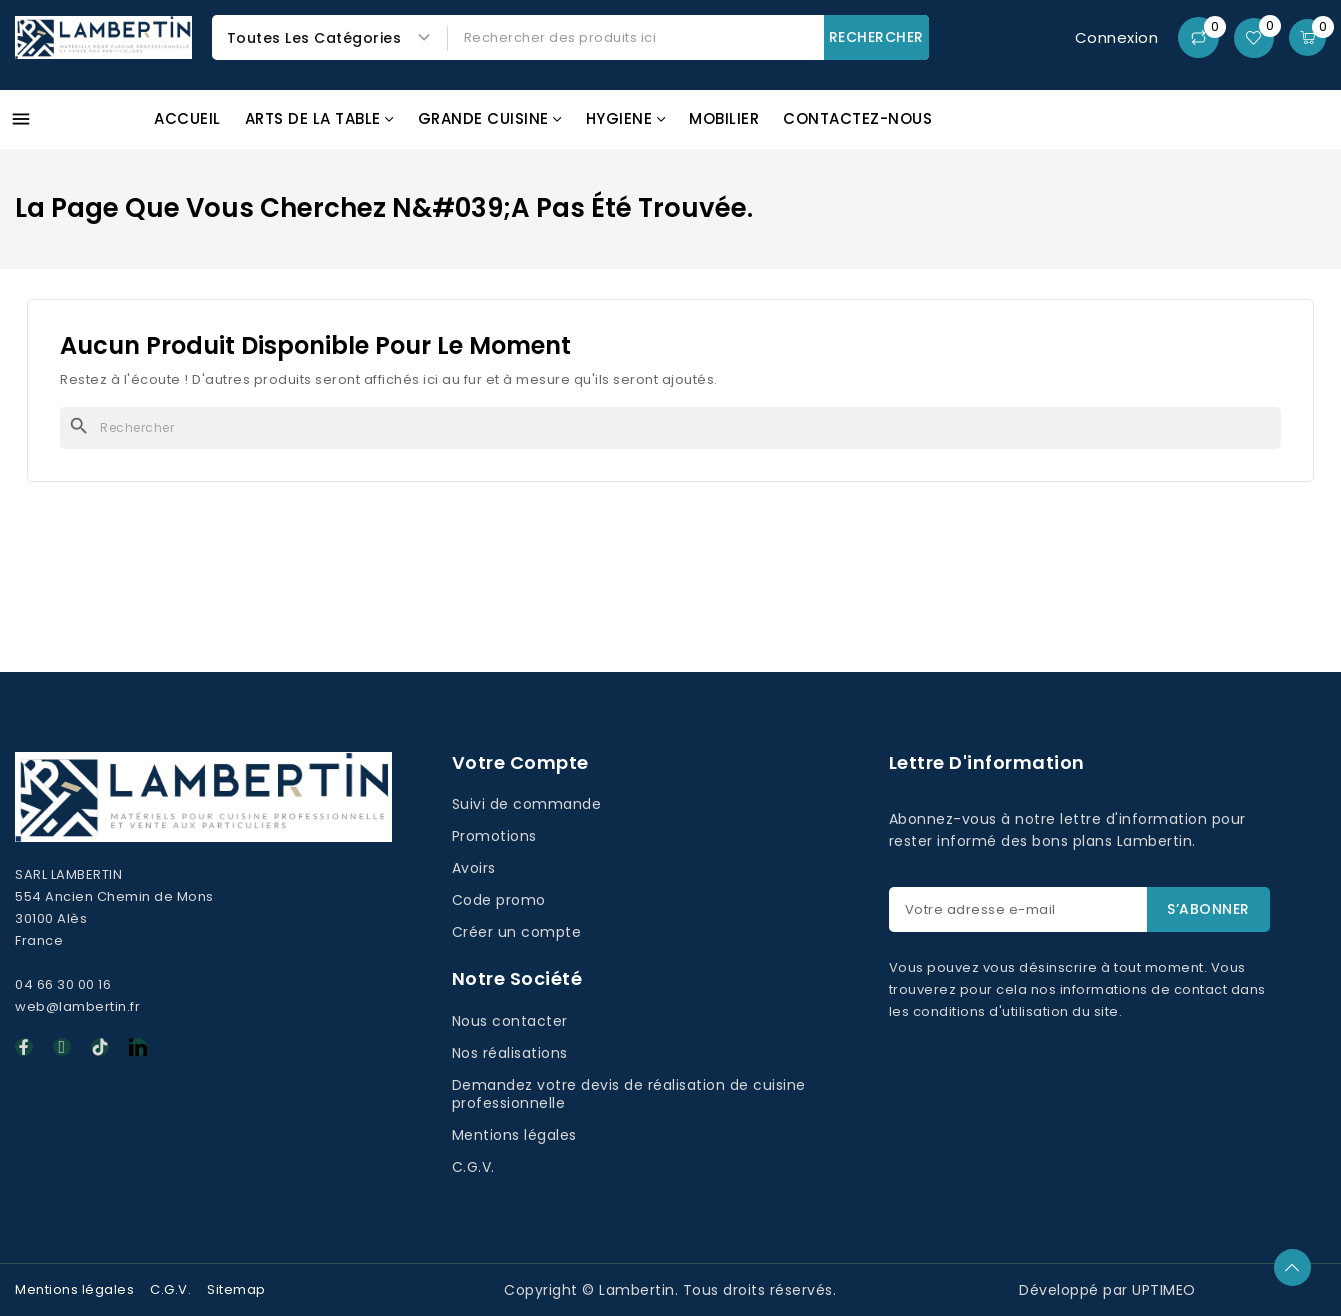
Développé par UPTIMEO (1107, 1290)
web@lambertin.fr (77, 1006)
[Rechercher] (670, 428)
